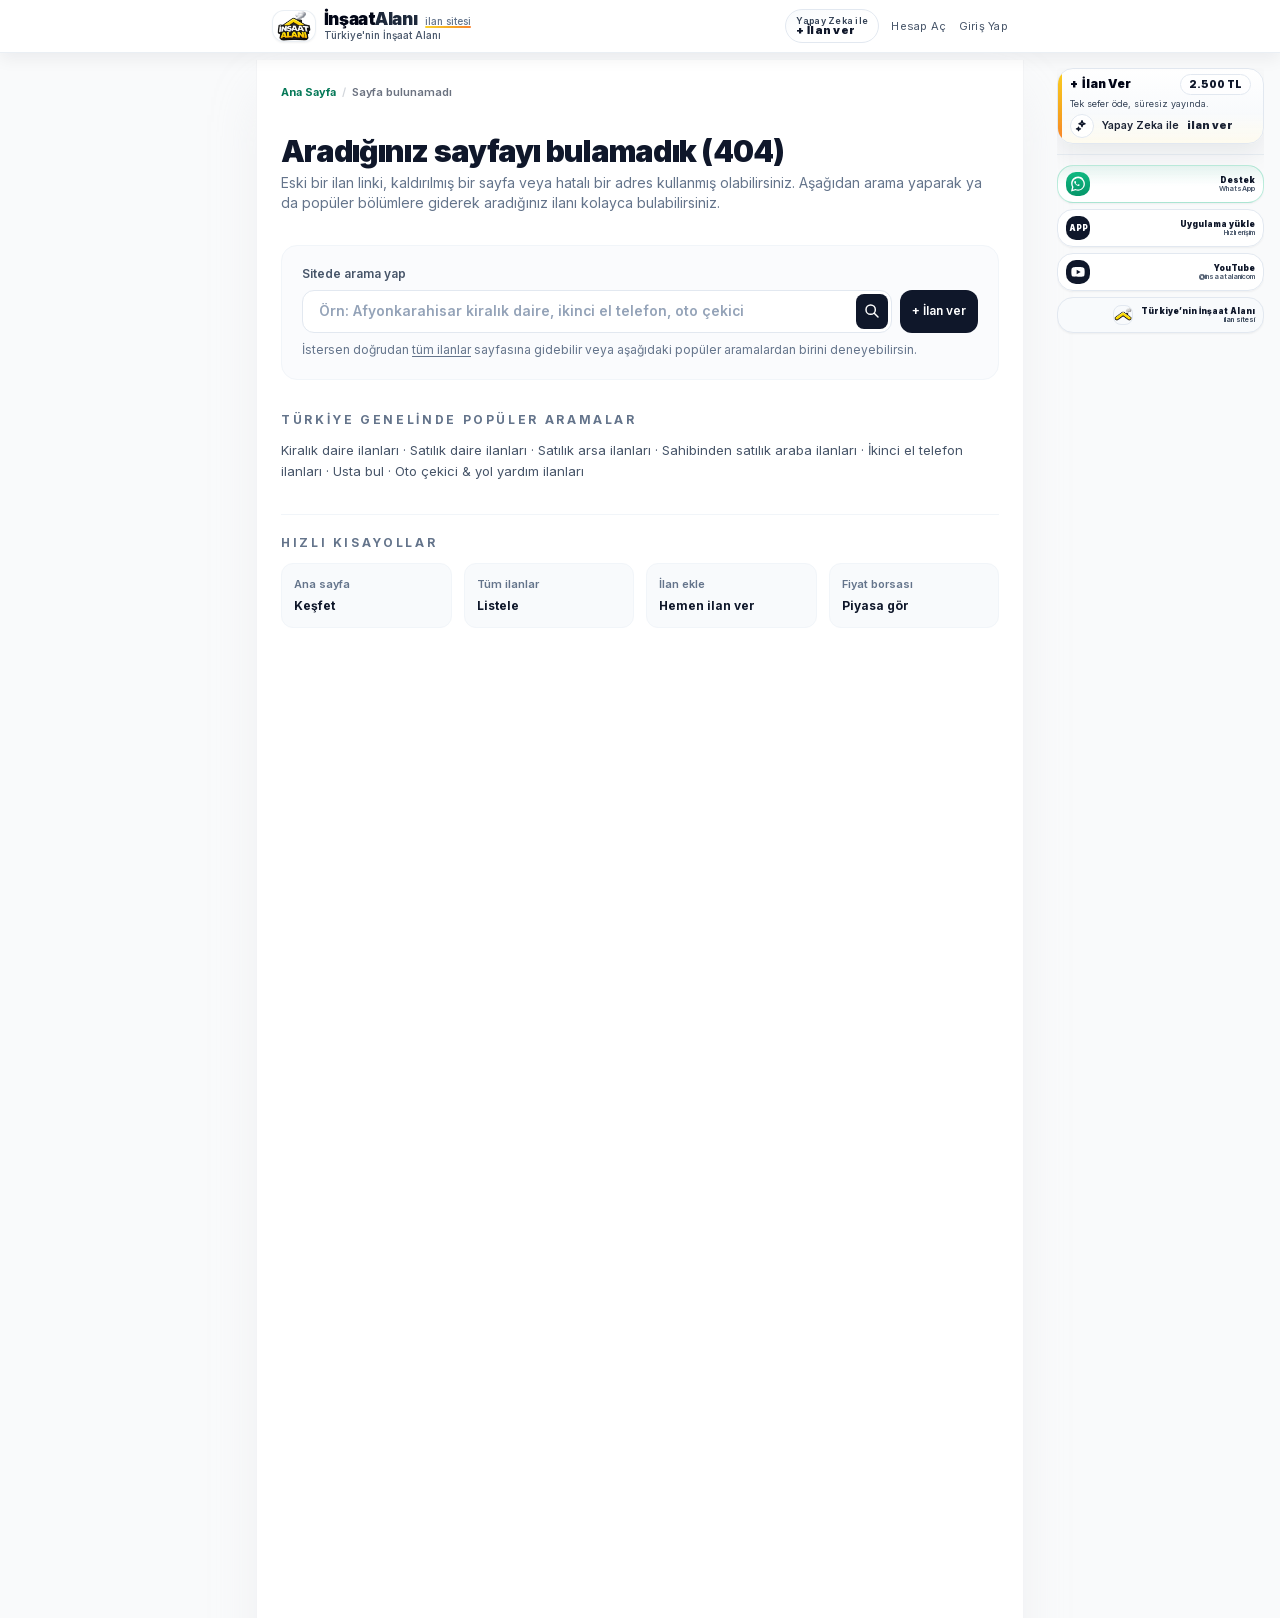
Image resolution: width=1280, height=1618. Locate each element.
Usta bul (360, 472)
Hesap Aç (918, 26)
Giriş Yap (983, 26)
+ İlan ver (939, 311)
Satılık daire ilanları (470, 451)
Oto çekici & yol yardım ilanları (489, 472)
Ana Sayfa (308, 92)
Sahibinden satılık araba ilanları (761, 451)
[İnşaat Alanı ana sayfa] (371, 26)
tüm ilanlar (441, 350)
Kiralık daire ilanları (342, 451)
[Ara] (872, 312)
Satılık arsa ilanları (596, 451)
